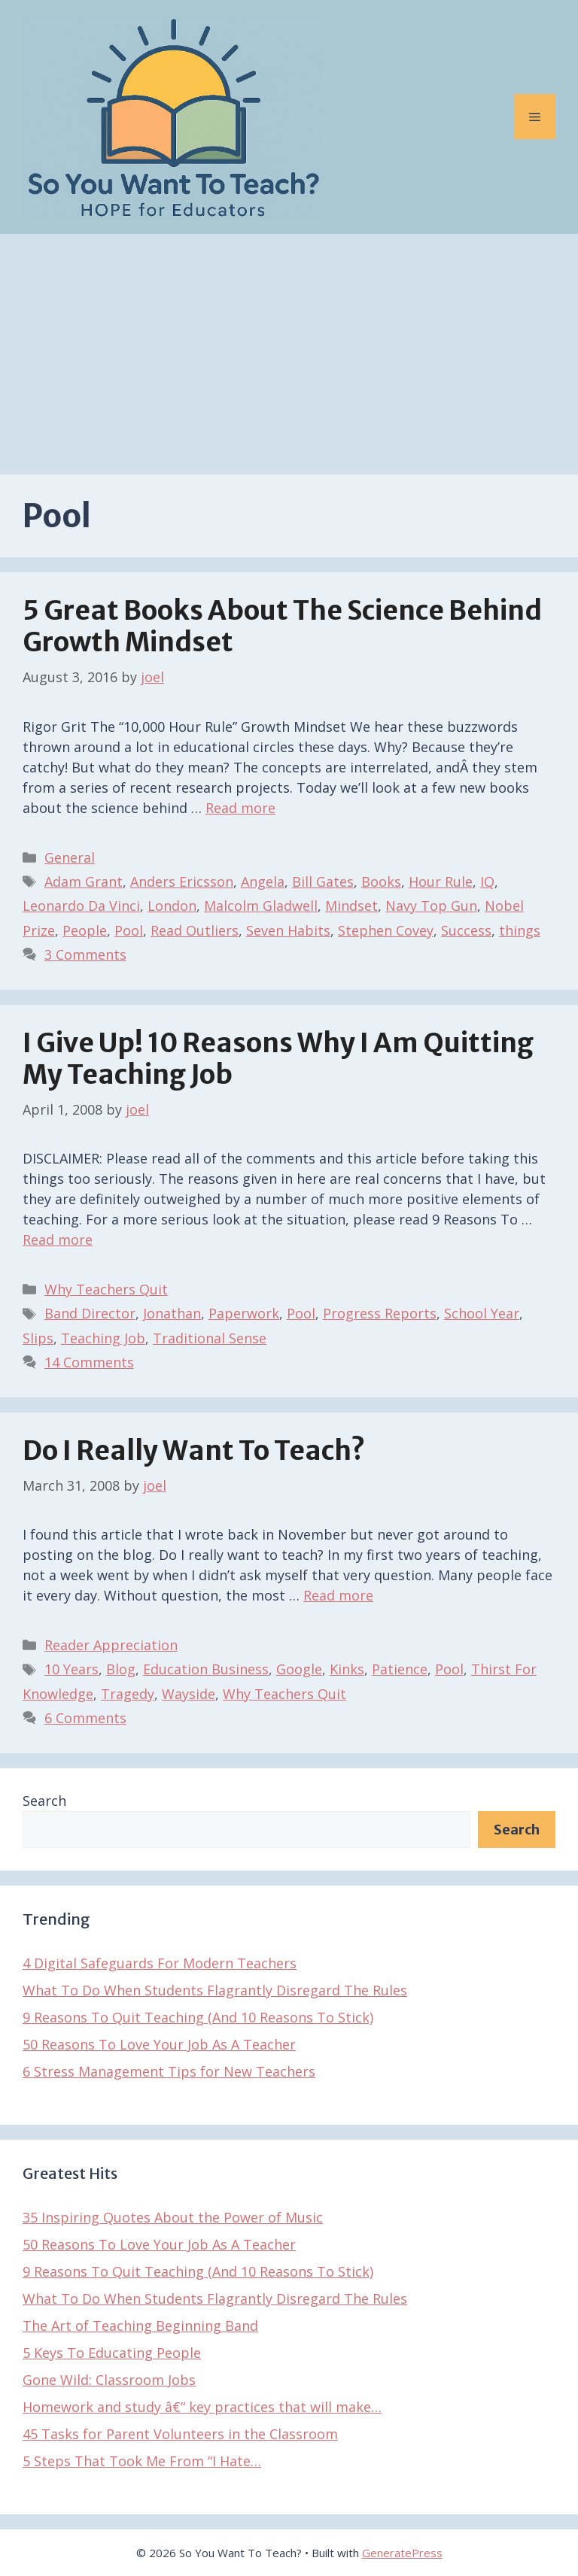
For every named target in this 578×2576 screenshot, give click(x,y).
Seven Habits (288, 930)
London (172, 906)
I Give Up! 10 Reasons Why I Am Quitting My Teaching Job (278, 1059)
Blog (120, 1669)
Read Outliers (195, 930)
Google (299, 1669)
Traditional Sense (209, 1338)
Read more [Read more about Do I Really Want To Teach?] (338, 1595)
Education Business (206, 1669)
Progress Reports (380, 1313)
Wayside (188, 1694)
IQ (487, 881)
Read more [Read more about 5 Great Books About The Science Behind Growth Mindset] (240, 808)
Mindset (351, 906)
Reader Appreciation (111, 1645)
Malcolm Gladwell (261, 906)
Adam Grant (83, 881)
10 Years (71, 1669)
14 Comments (89, 1362)
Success (466, 930)
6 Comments (85, 1718)
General (69, 857)
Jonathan (172, 1313)
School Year (481, 1313)
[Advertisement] (289, 346)
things (519, 930)
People (84, 930)
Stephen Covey (386, 930)
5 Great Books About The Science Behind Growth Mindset (282, 626)
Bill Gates (323, 881)
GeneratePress (402, 2552)
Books (381, 881)
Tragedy (127, 1694)
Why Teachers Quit (106, 1289)
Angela (262, 881)
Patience (399, 1669)
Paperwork (243, 1313)
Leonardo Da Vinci (81, 906)
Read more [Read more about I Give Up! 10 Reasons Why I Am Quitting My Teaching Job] (58, 1239)
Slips (38, 1338)
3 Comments (85, 954)
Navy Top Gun (431, 906)
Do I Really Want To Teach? (194, 1450)
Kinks (347, 1669)
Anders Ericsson (181, 881)
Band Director (89, 1313)
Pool (128, 930)
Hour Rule (441, 881)
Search (44, 1801)
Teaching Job (103, 1338)
